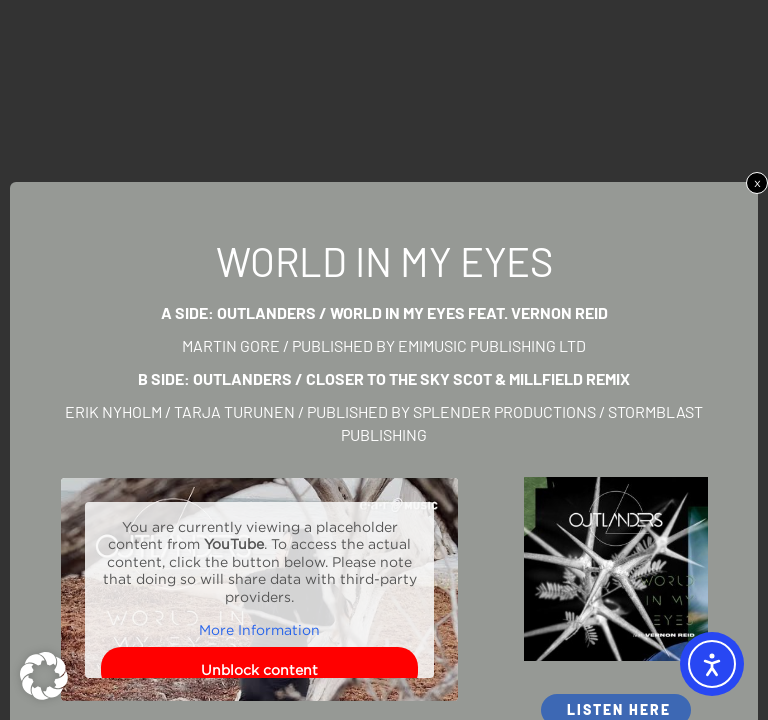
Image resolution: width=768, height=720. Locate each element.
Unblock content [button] (259, 669)
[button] (44, 676)
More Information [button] (259, 630)
